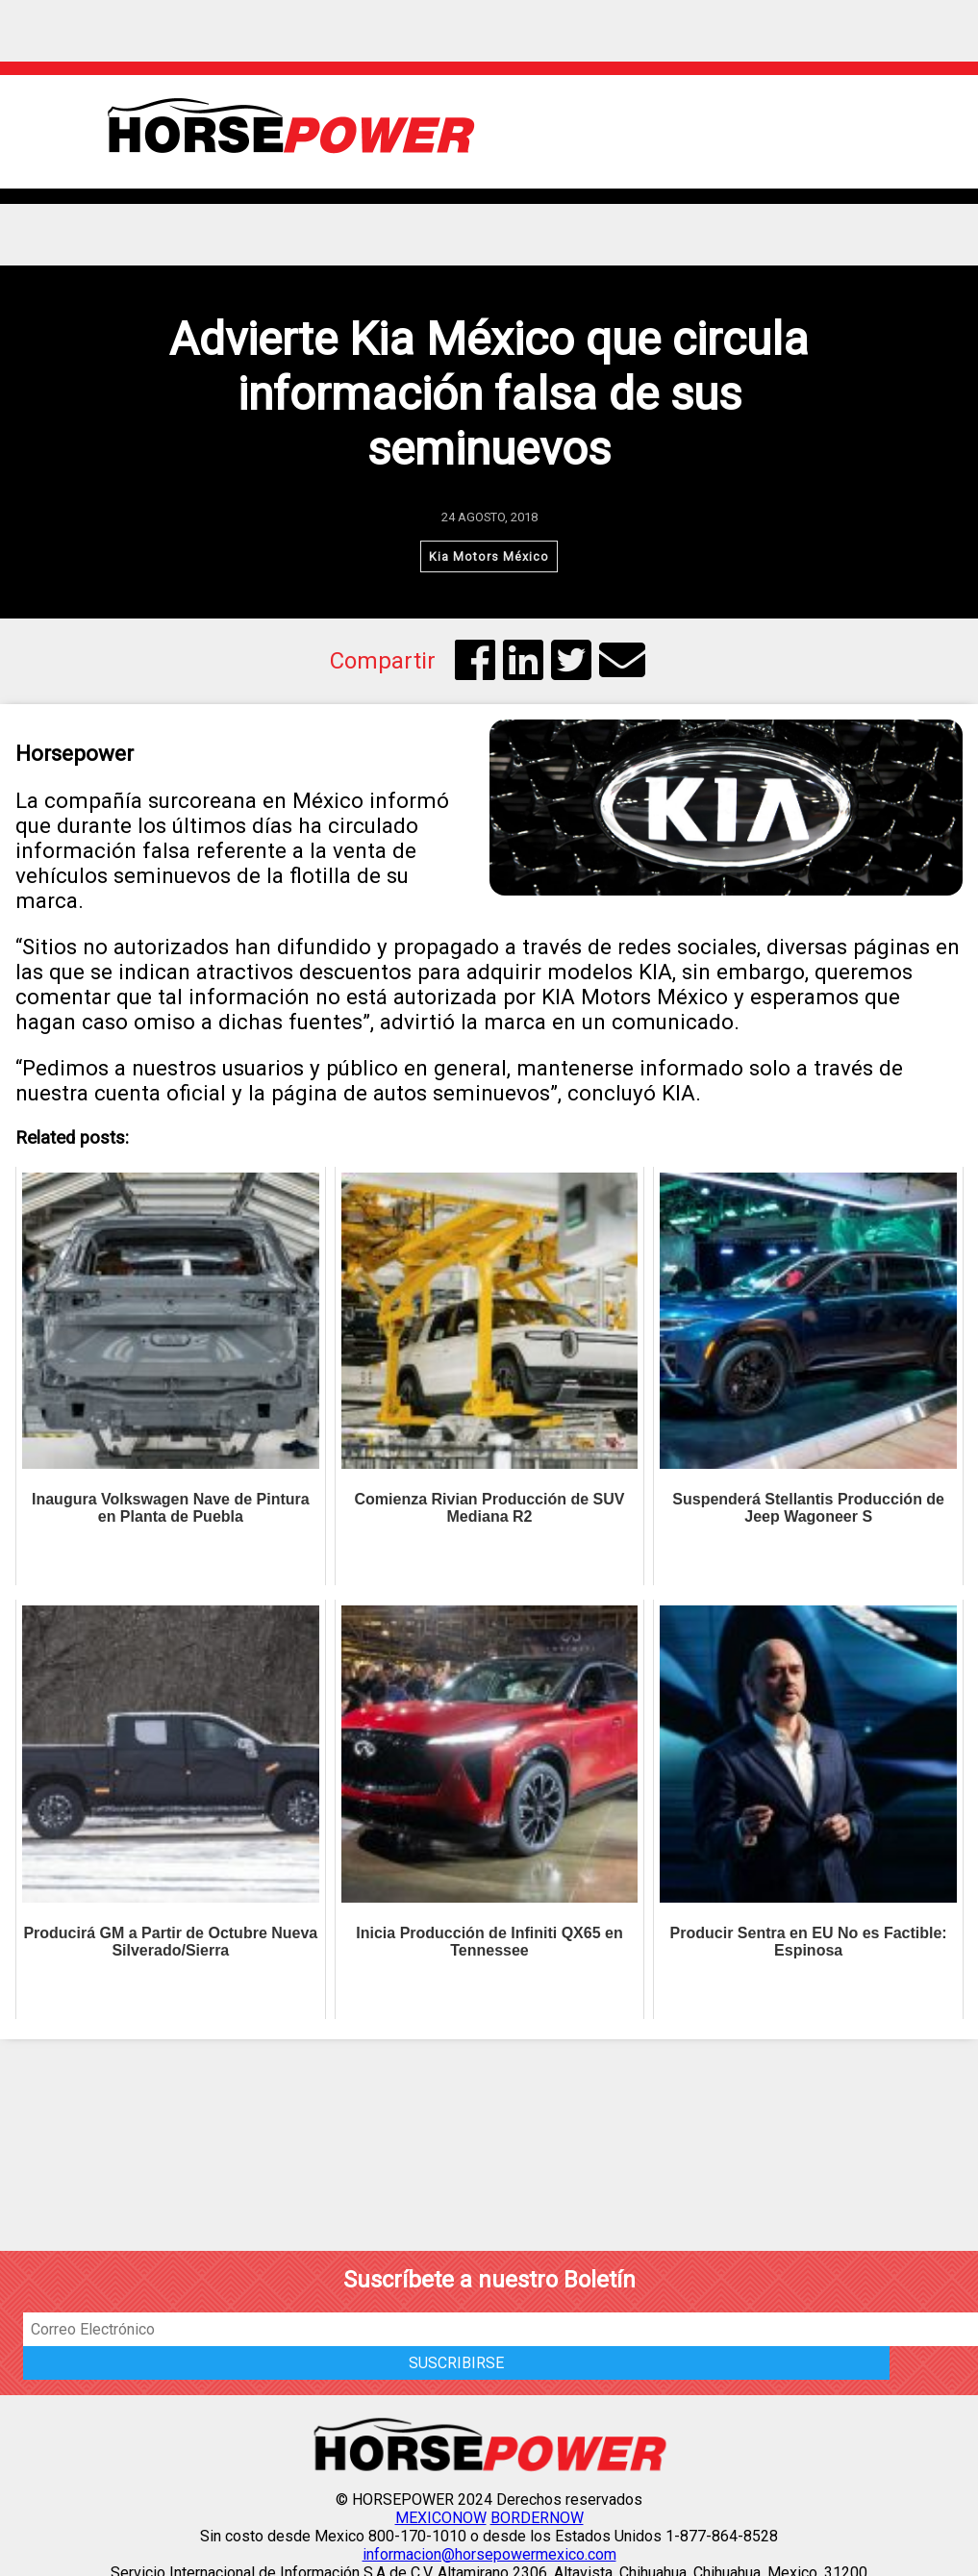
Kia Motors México (489, 556)
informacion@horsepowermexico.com (489, 2554)
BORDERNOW (537, 2518)
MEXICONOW (441, 2518)
